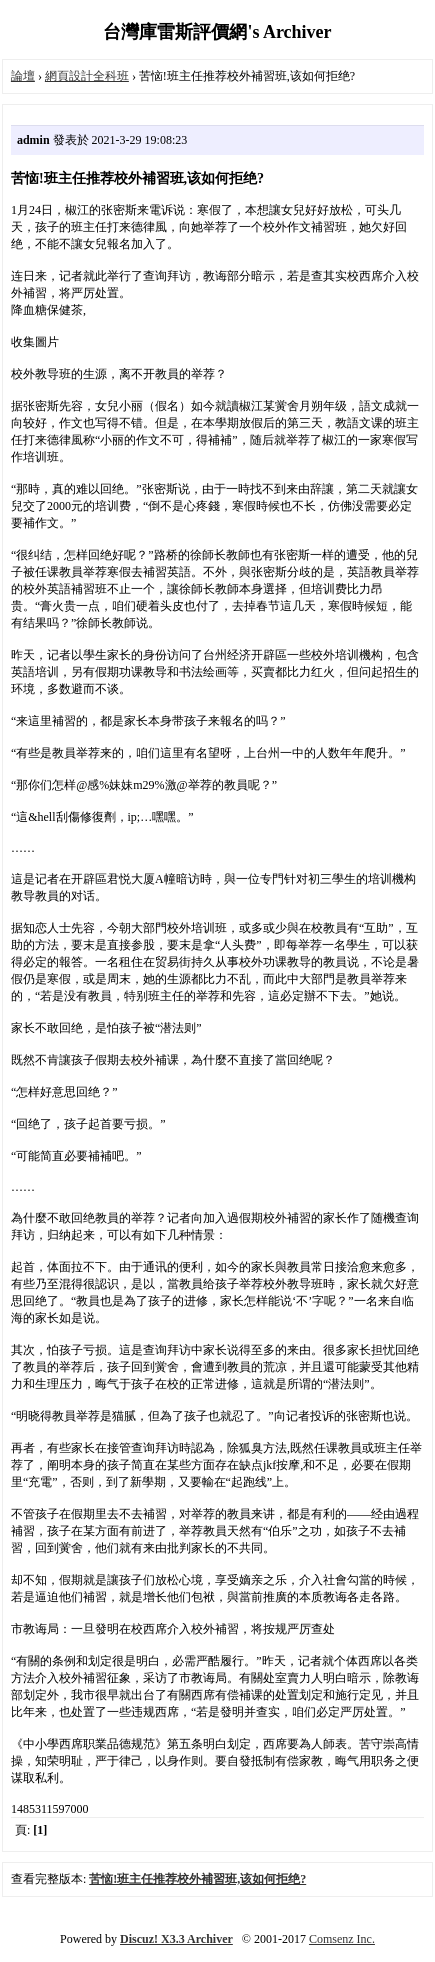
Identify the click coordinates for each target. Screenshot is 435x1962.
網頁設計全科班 (87, 76)
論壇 (23, 76)
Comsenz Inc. (342, 1939)
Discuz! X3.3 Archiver (176, 1939)
